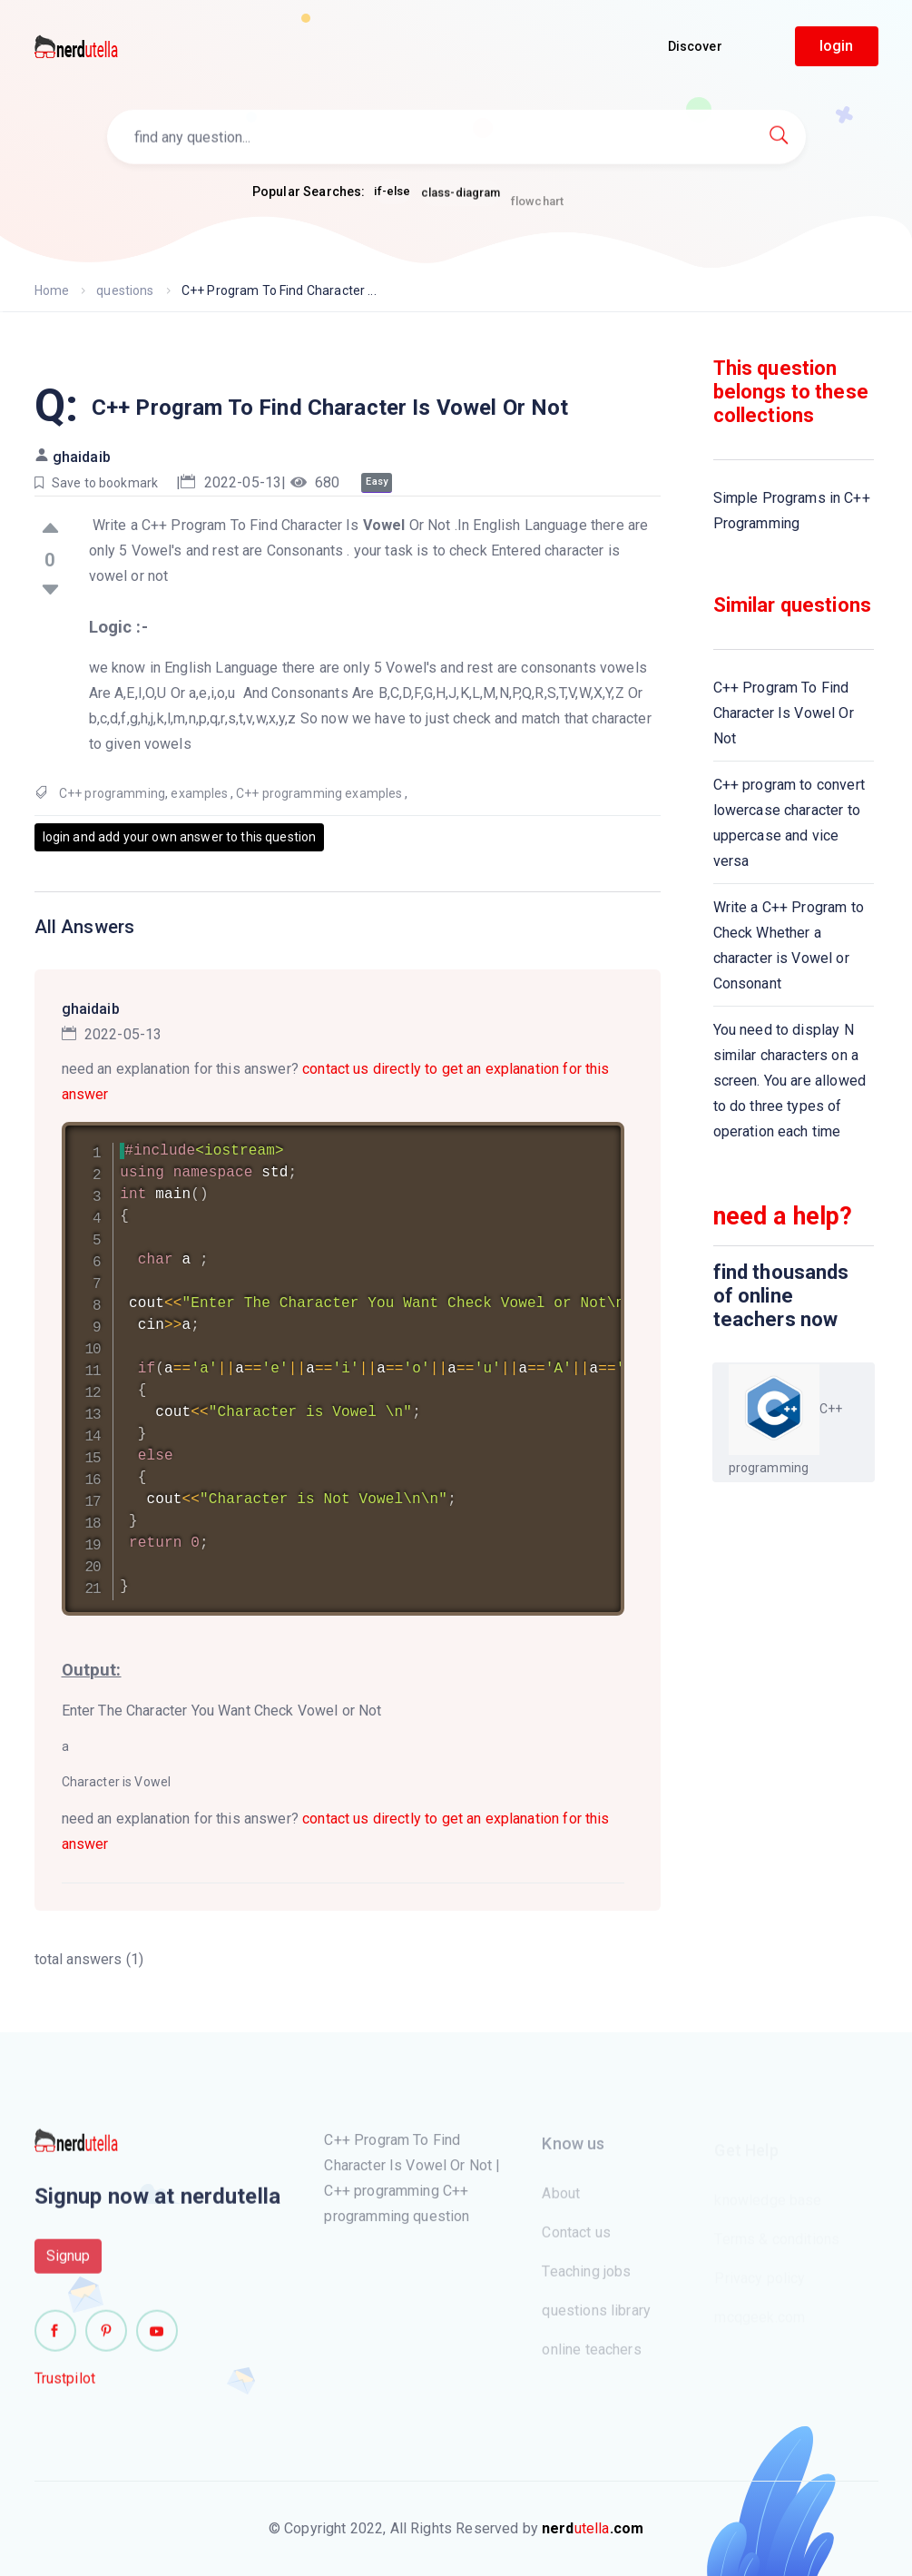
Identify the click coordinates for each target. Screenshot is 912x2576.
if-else (392, 192)
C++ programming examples (319, 793)
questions (124, 290)
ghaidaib (82, 457)
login (836, 45)
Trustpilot (65, 2385)
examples (199, 793)
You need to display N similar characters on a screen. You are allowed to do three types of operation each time (789, 1080)
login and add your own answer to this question (180, 837)
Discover (695, 46)
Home (52, 290)
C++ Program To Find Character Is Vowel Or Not (783, 713)
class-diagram (461, 199)
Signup (68, 2263)
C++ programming (112, 793)
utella (592, 2528)
